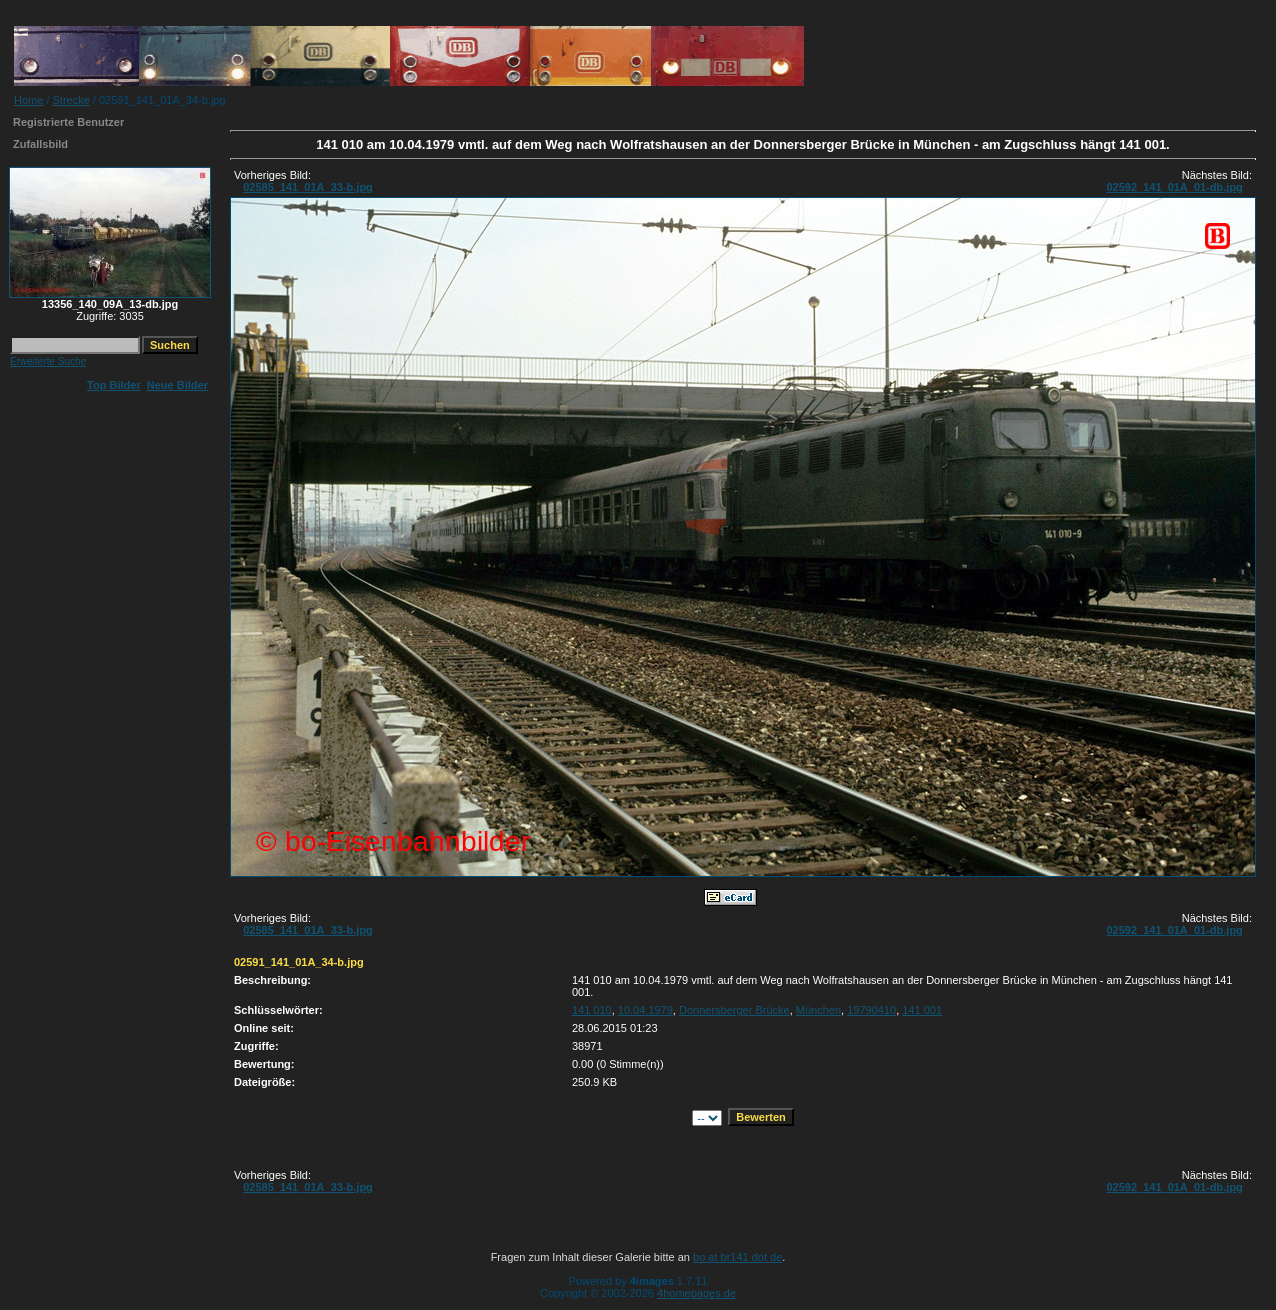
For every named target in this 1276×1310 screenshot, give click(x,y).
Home (28, 100)
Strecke (71, 100)
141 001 (922, 1010)
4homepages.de (696, 1293)
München (818, 1010)
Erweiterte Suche (48, 361)
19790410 (871, 1010)
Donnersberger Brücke (734, 1010)
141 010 (592, 1010)
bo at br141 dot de (737, 1257)
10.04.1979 (645, 1010)
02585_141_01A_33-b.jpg (308, 187)
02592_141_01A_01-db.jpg (1174, 187)
